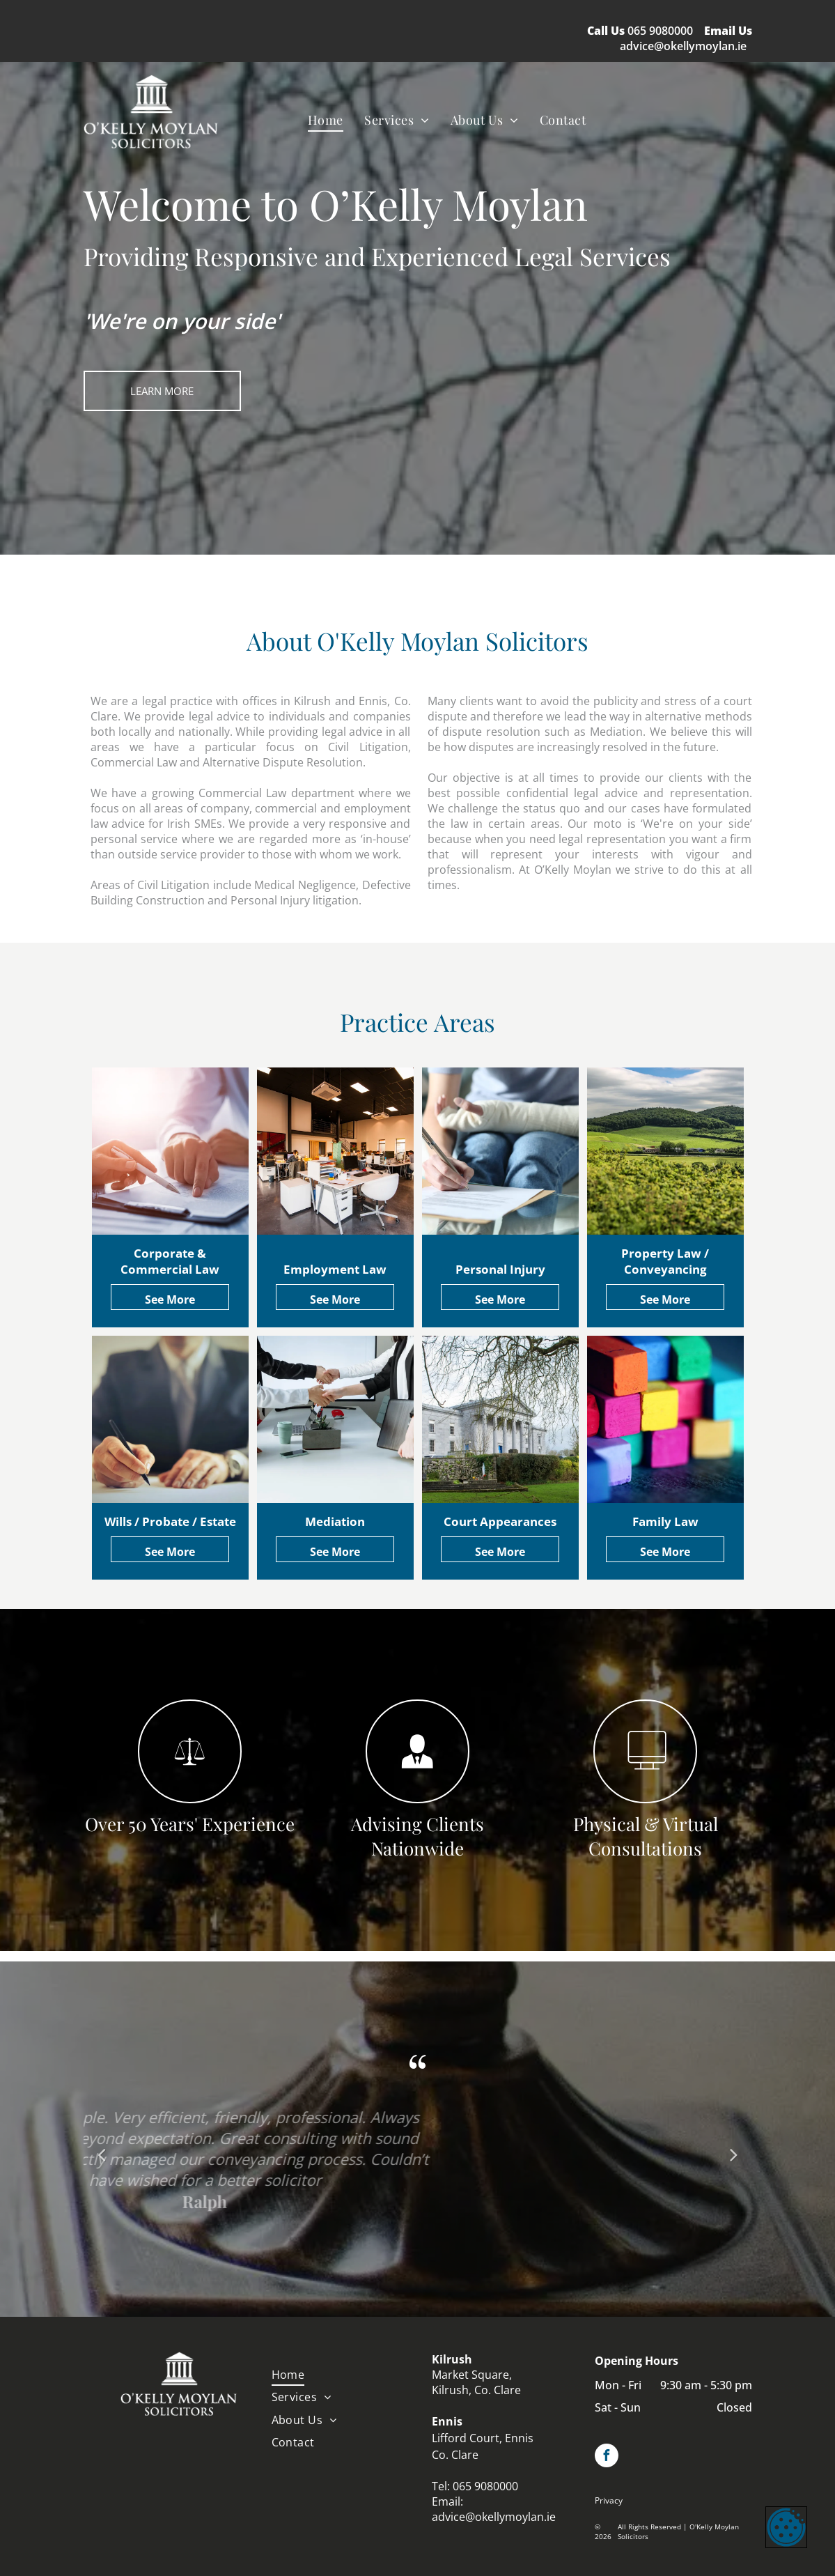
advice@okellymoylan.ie (683, 46)
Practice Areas (417, 1021)
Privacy (609, 2500)
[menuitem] (325, 119)
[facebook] (606, 2457)
